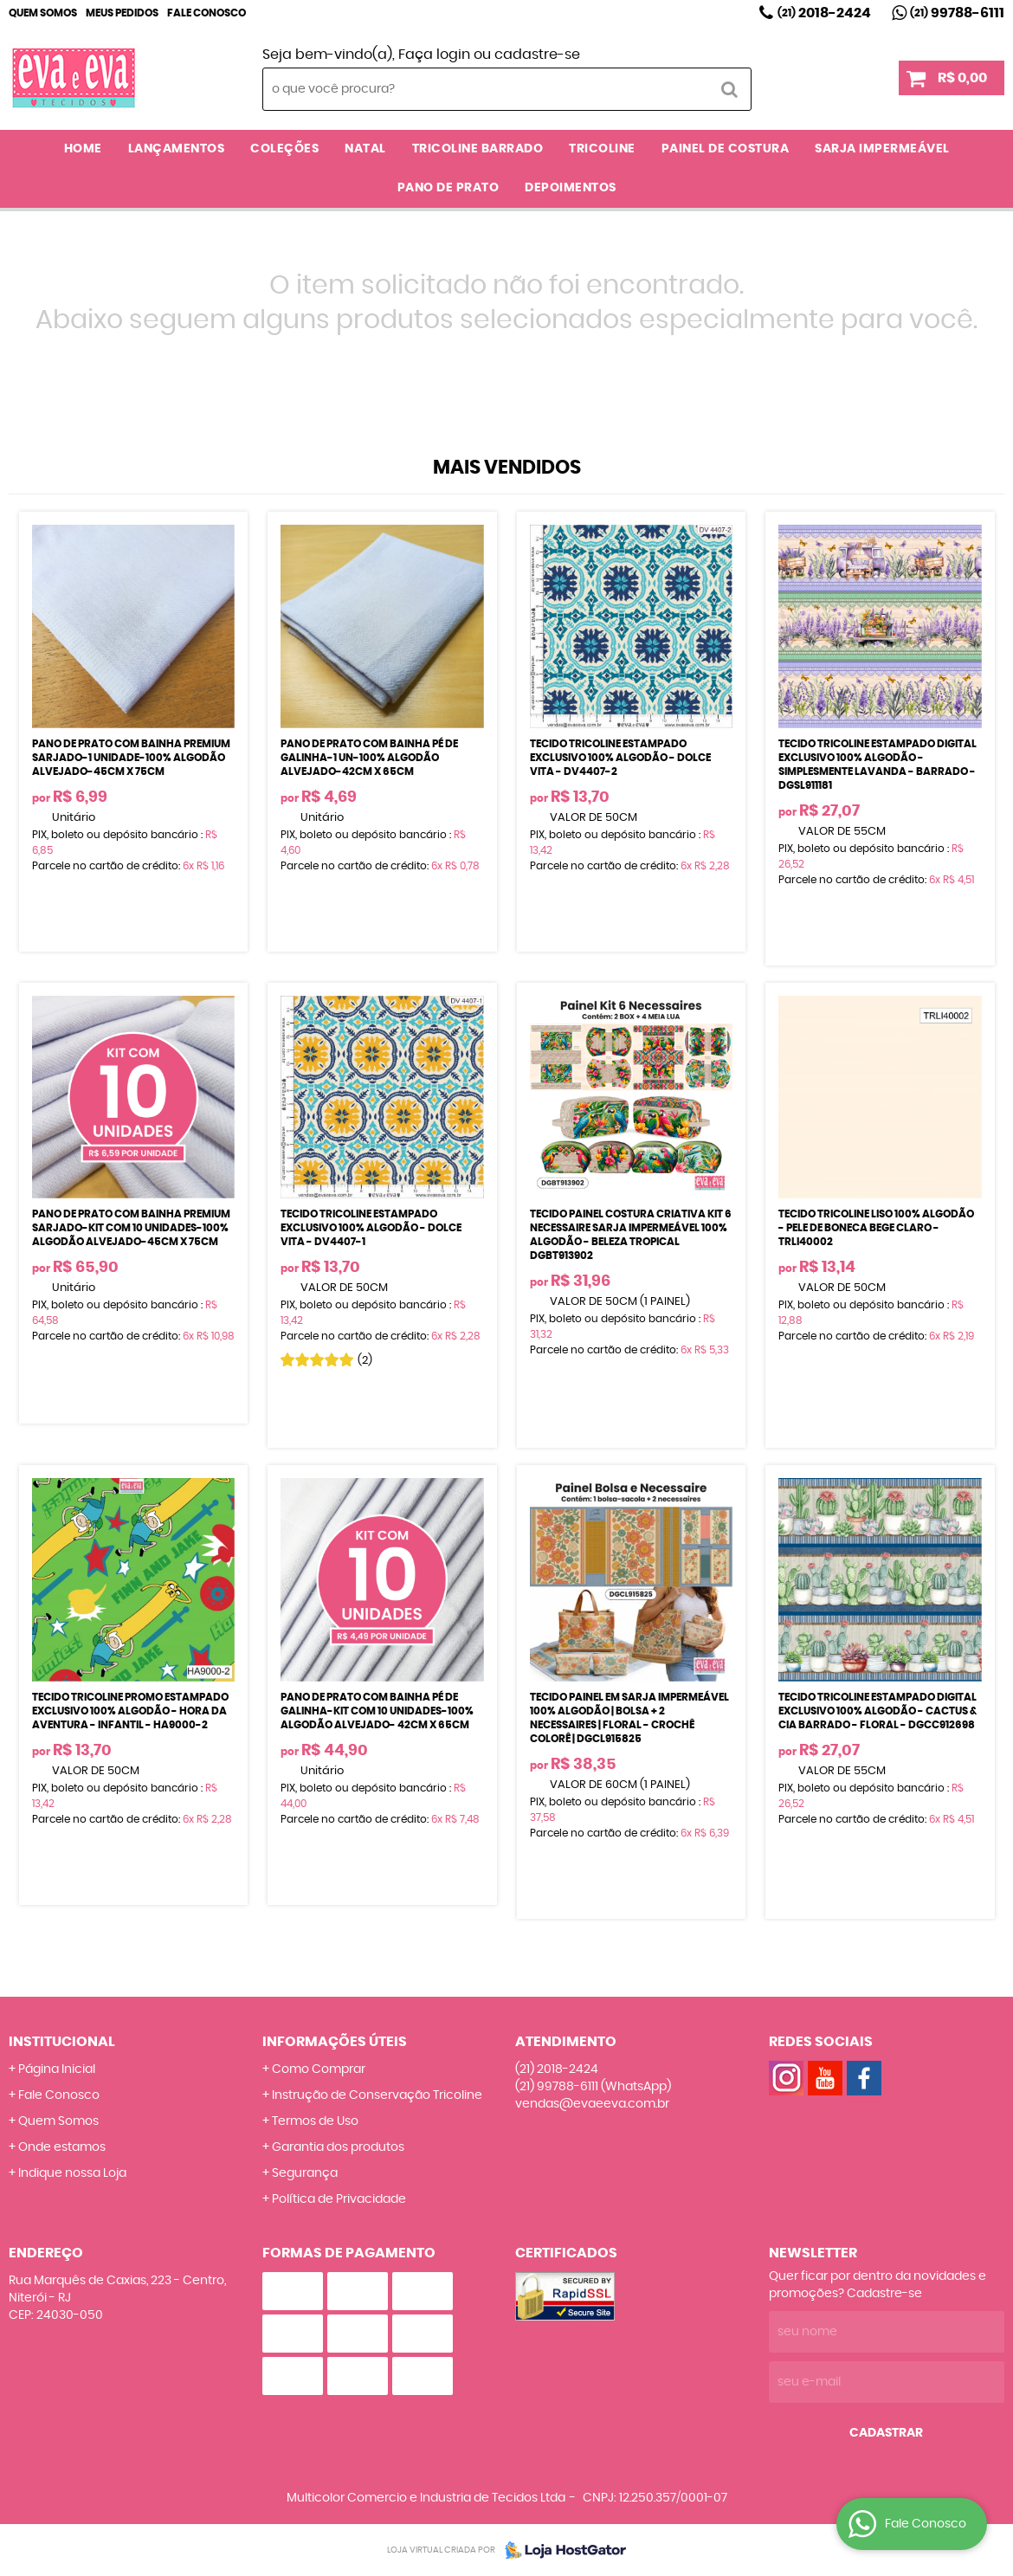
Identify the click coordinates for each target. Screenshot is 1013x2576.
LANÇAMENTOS (176, 149)
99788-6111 (957, 13)
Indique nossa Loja (72, 2173)
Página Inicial (56, 2069)
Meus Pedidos (122, 13)
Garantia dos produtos (338, 2147)
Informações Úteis (334, 2042)
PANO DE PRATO (448, 188)
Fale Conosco (206, 13)
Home (83, 149)
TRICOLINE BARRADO (478, 149)
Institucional (62, 2042)
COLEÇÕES (284, 149)
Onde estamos (62, 2147)
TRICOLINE (602, 149)
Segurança (305, 2173)
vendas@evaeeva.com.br (592, 2104)
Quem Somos (43, 13)
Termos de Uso (315, 2121)
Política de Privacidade (339, 2199)
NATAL (365, 149)
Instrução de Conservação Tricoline (377, 2095)
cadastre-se (537, 54)
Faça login (434, 54)
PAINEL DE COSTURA (725, 149)
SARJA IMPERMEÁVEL (882, 149)
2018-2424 (824, 13)
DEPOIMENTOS (570, 188)
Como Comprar (318, 2069)
